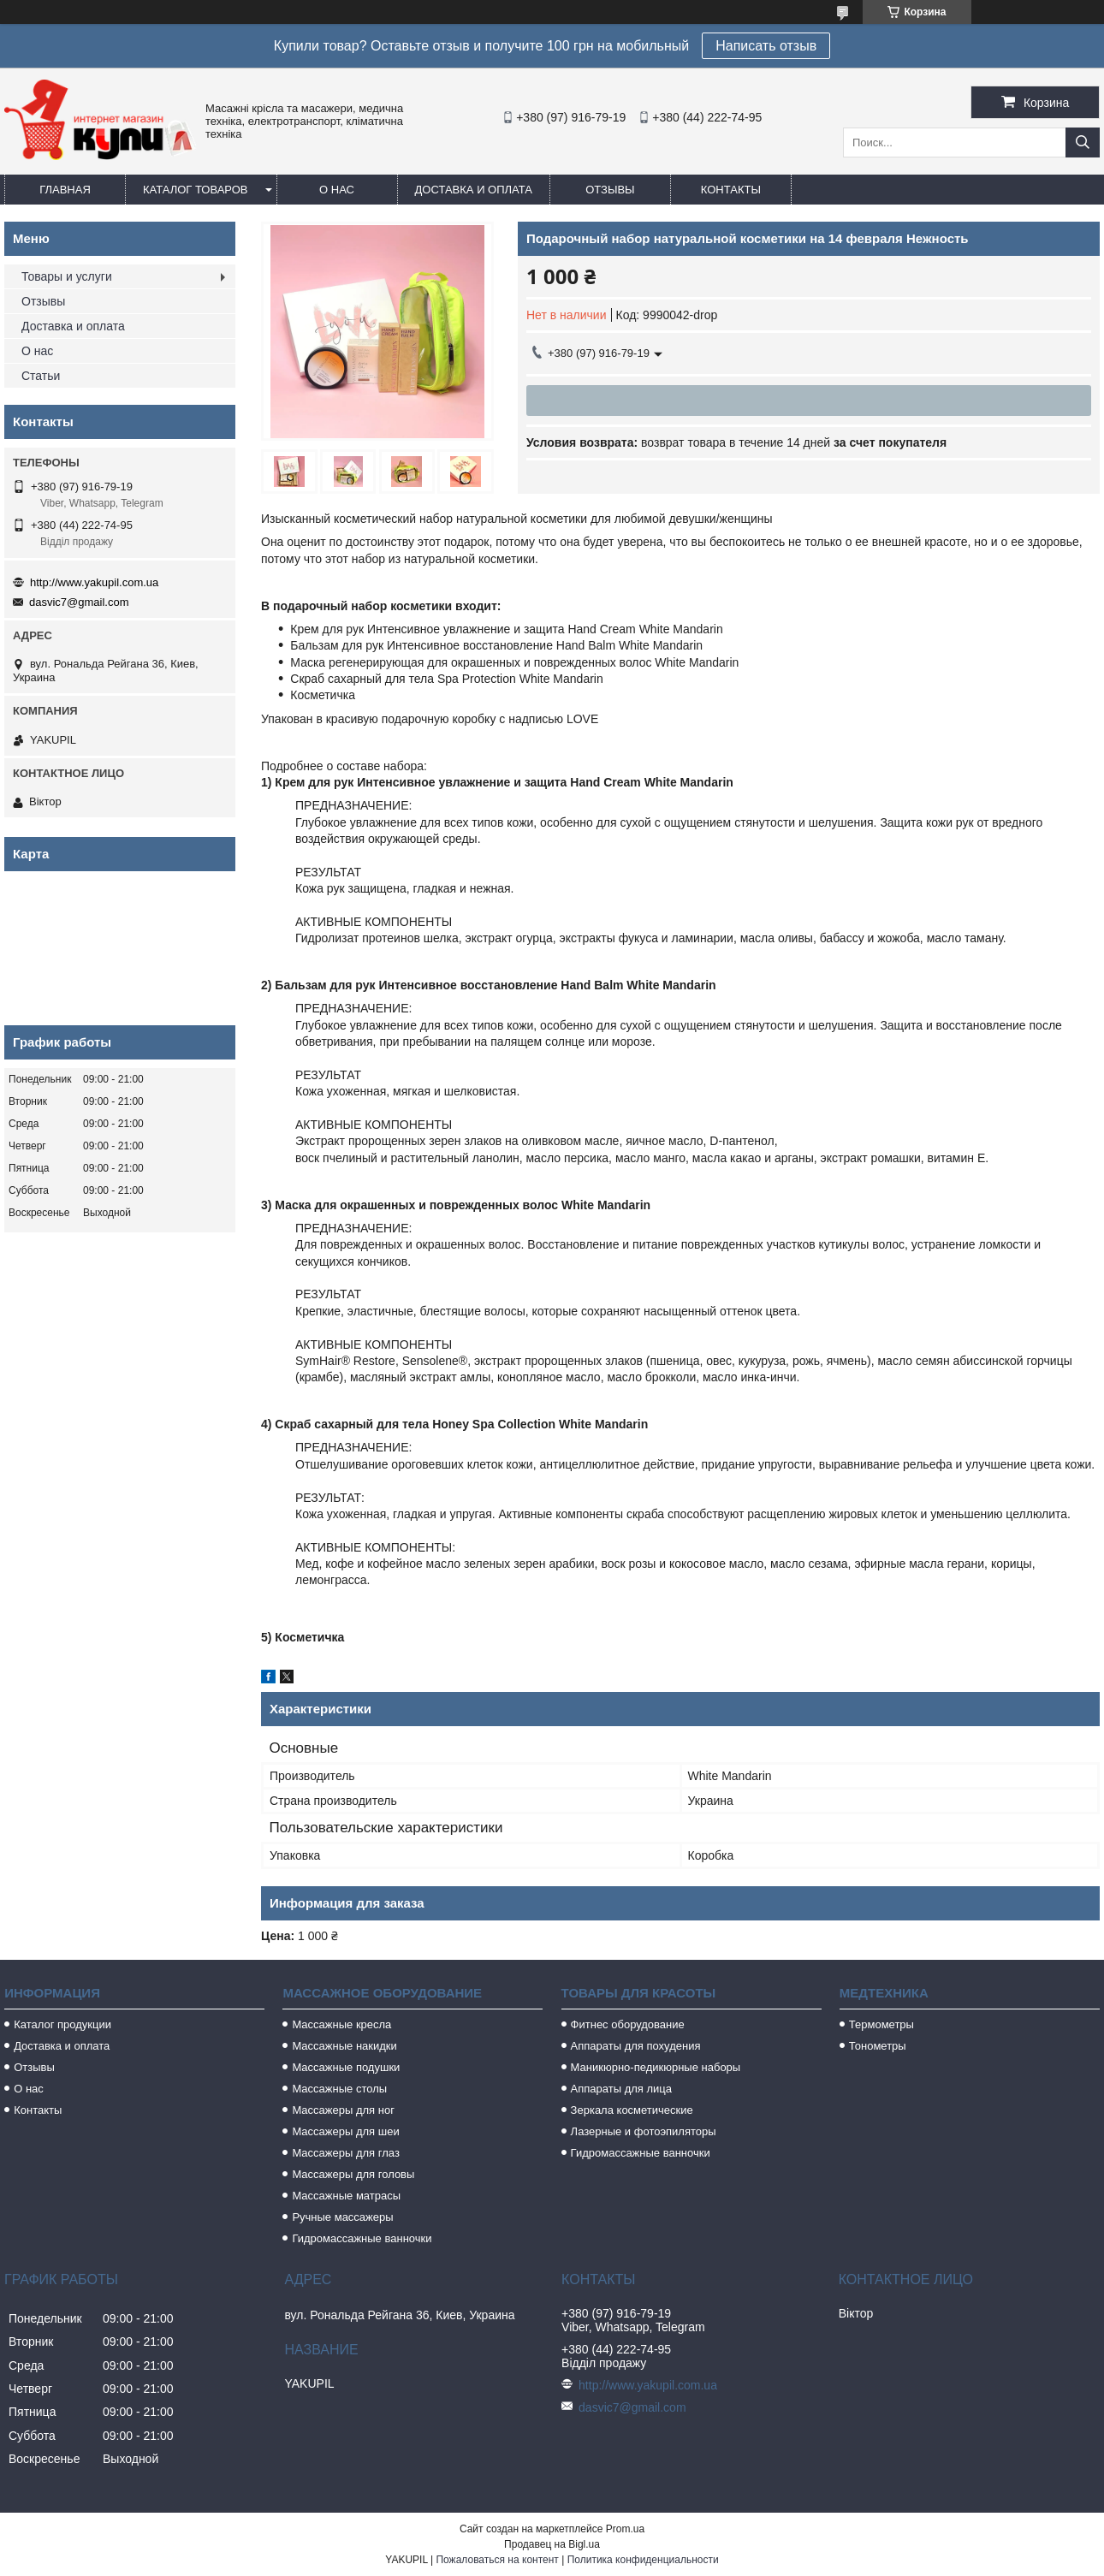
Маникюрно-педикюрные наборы (656, 2067)
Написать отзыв (765, 46)
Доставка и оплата (473, 189)
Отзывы (609, 189)
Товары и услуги (66, 276)
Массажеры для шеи (345, 2131)
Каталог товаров (195, 189)
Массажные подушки (346, 2067)
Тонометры (877, 2045)
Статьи (40, 376)
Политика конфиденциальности (643, 2560)
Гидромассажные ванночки (361, 2238)
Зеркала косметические (632, 2110)
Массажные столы (339, 2088)
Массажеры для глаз (345, 2152)
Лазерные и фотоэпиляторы (643, 2131)
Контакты (731, 189)
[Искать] (1082, 142)
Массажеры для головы (353, 2174)
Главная (65, 189)
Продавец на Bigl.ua (552, 2544)
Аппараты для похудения (636, 2045)
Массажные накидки (344, 2045)
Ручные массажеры (342, 2217)
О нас (336, 189)
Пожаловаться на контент (497, 2560)
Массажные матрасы (346, 2195)
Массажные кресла (341, 2024)
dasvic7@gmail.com (79, 602)
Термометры (881, 2024)
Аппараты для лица (621, 2088)
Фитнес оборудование (628, 2024)
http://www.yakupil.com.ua (94, 582)
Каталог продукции (62, 2024)
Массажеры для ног (343, 2110)
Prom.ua (625, 2529)
